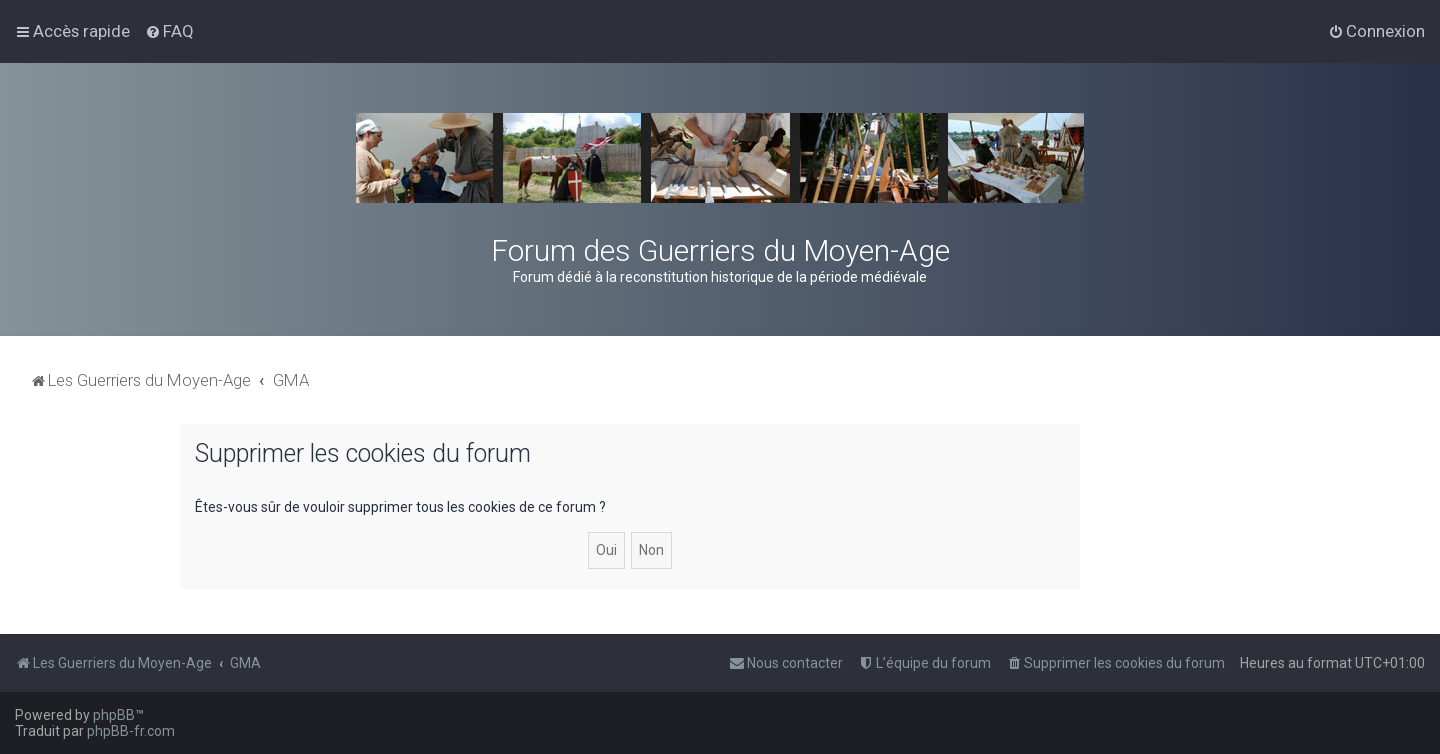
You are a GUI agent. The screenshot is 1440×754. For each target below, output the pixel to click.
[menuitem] (169, 31)
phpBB (114, 715)
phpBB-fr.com (131, 731)
